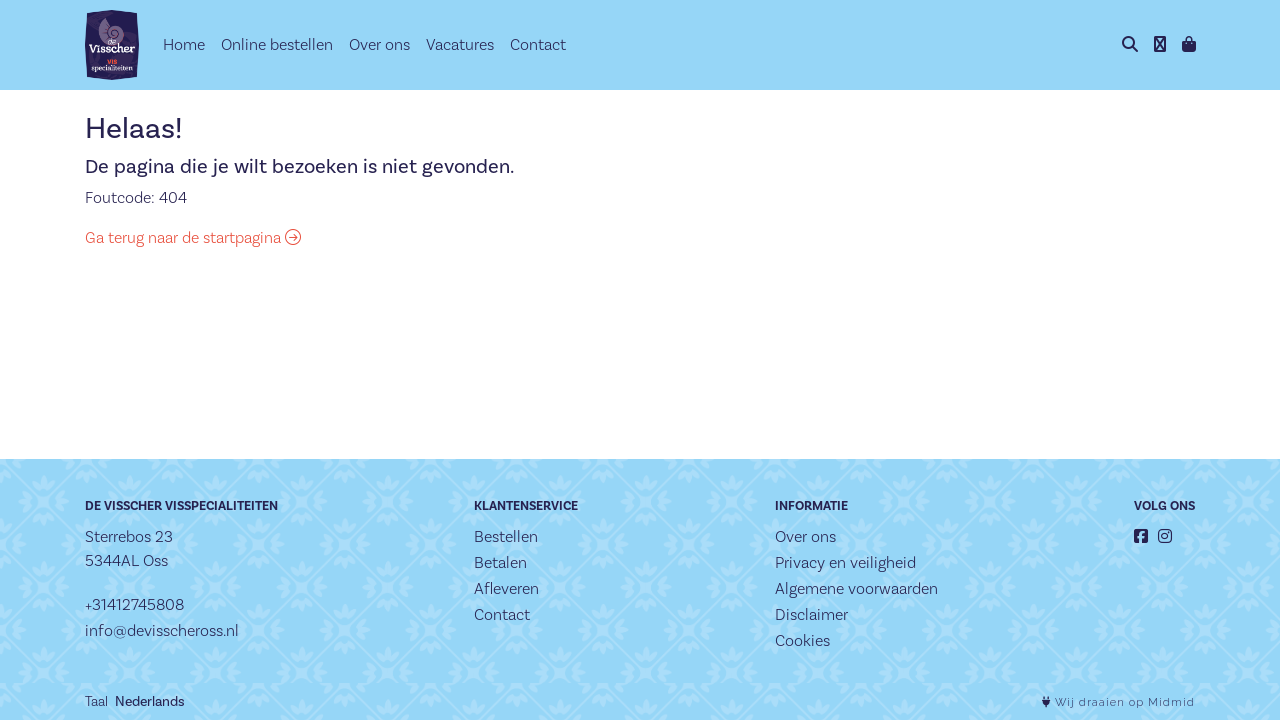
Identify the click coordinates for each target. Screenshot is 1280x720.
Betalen (500, 562)
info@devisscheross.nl (162, 630)
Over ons (379, 44)
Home (184, 44)
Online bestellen (277, 44)
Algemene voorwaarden (856, 588)
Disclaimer (811, 614)
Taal (96, 701)
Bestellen (506, 536)
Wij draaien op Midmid (1118, 702)
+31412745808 (134, 604)
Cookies (802, 640)
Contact (538, 44)
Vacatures (460, 44)
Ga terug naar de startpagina (193, 237)
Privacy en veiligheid (845, 562)
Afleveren (506, 588)
